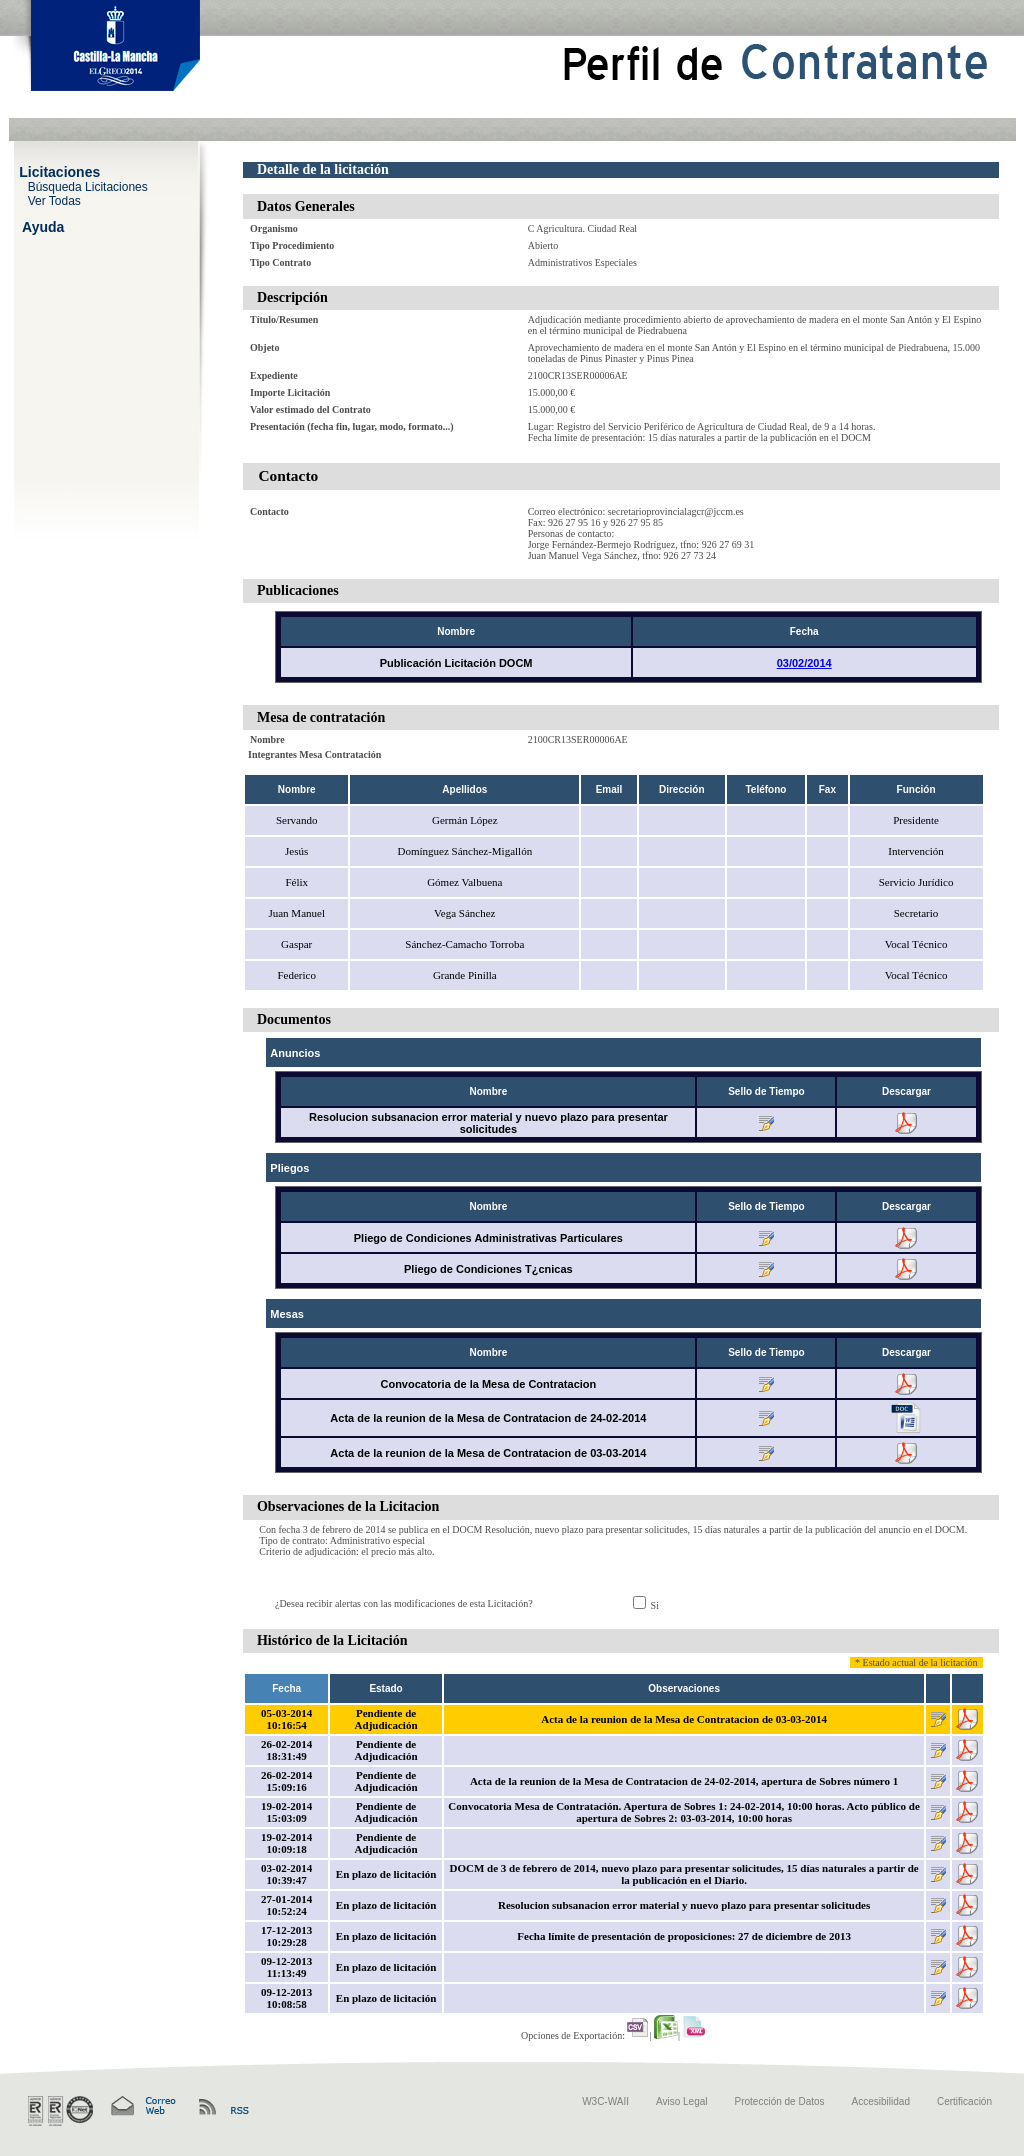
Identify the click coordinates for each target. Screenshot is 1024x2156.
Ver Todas (54, 200)
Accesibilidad (881, 2101)
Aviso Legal (682, 2101)
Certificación (964, 2101)
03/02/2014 (804, 663)
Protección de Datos (780, 2101)
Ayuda (43, 226)
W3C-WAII (605, 2101)
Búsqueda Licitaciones (88, 186)
